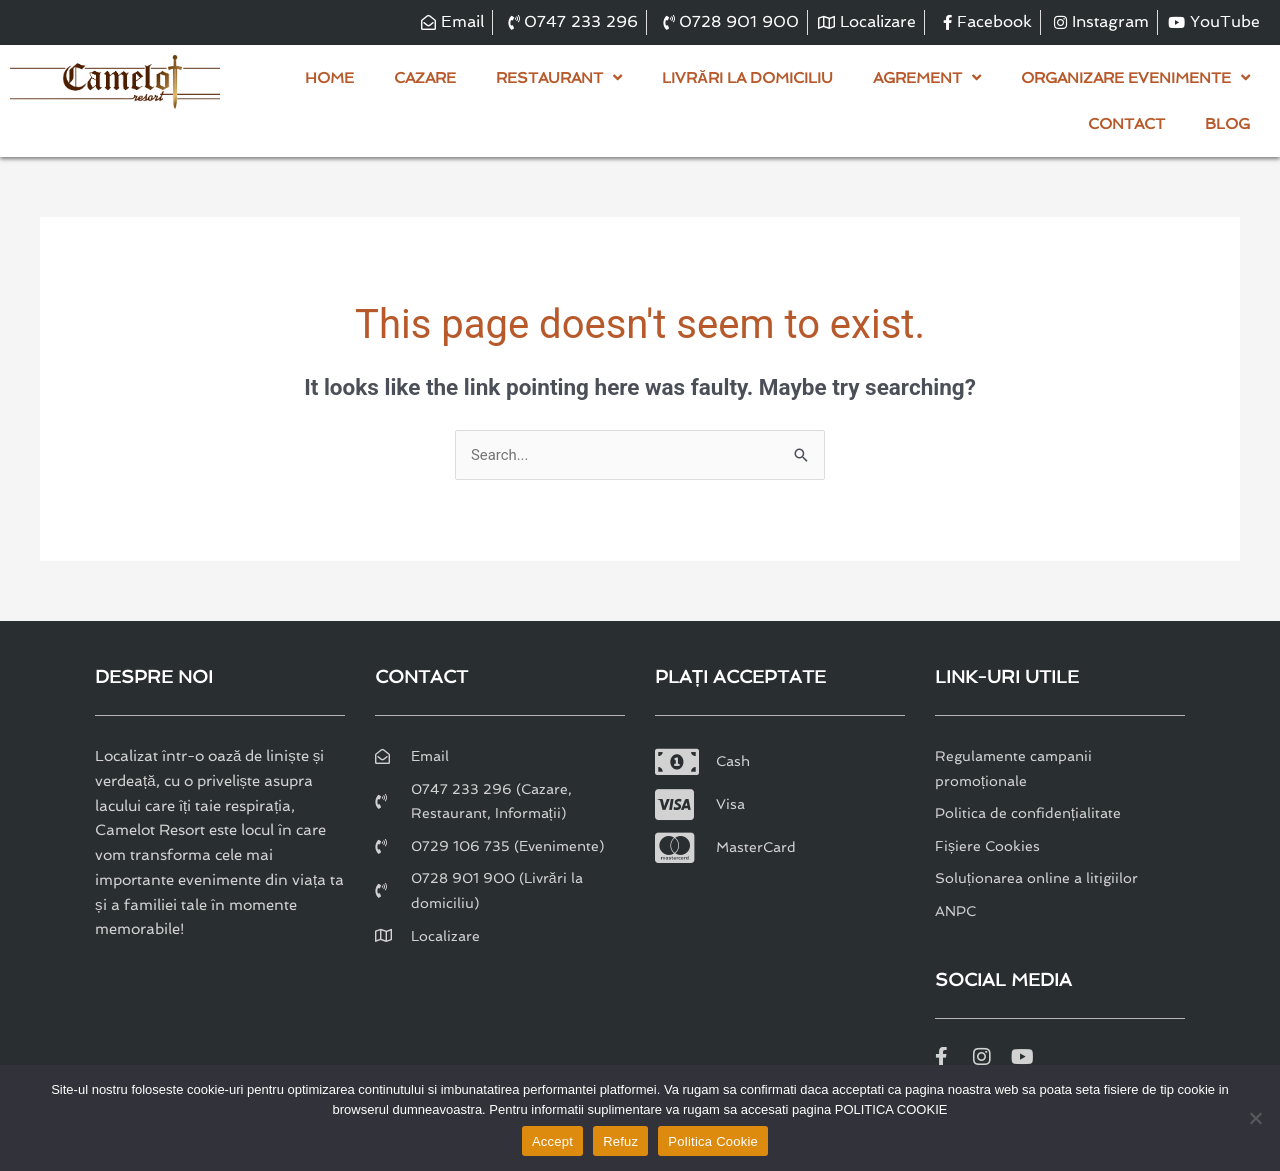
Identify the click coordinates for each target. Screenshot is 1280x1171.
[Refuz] (1255, 1118)
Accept (552, 1141)
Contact (1126, 124)
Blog (1227, 124)
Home (329, 78)
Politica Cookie (713, 1141)
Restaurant (559, 77)
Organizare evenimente (1135, 77)
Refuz (620, 1141)
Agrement (927, 77)
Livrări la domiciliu (747, 78)
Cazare (425, 78)
